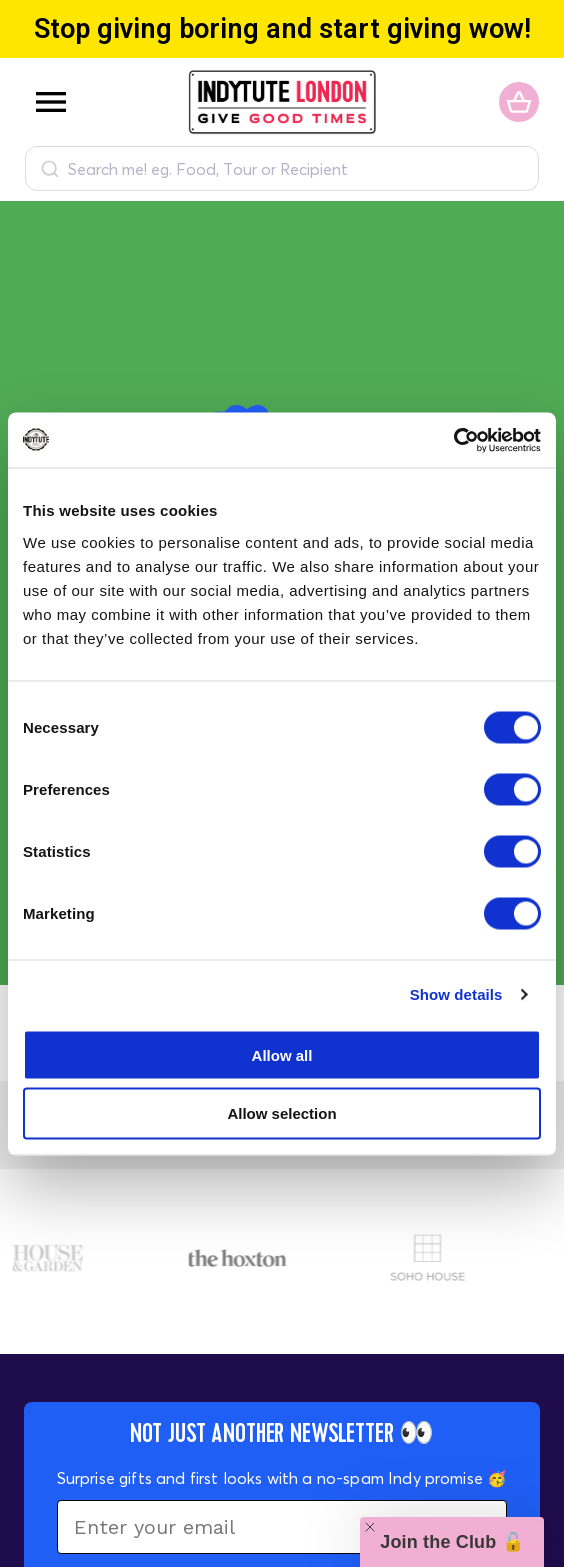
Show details (456, 994)
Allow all (282, 1054)
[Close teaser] (370, 1527)
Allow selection (281, 1113)
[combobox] (282, 168)
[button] (452, 1542)
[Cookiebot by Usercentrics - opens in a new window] (453, 440)
